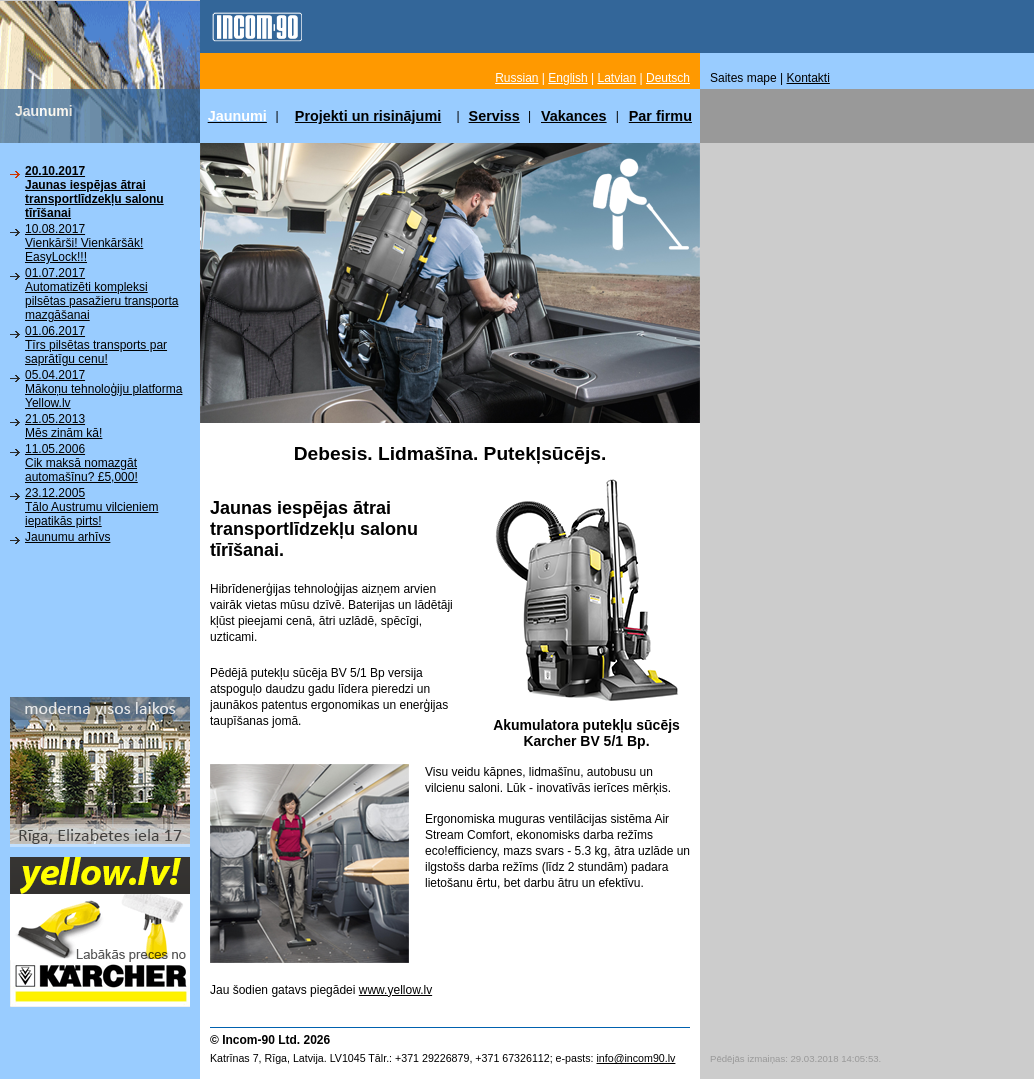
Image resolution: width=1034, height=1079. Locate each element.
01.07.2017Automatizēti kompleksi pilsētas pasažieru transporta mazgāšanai (101, 294)
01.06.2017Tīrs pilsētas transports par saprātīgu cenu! (96, 345)
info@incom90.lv (635, 1058)
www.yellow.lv (395, 990)
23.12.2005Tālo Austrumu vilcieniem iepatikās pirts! (91, 507)
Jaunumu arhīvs (67, 537)
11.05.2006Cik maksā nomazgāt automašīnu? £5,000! (81, 463)
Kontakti (808, 78)
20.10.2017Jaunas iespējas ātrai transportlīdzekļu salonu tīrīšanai (94, 192)
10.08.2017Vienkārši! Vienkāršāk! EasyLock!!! (84, 243)
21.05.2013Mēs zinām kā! (63, 426)
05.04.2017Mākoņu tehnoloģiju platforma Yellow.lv (103, 389)
